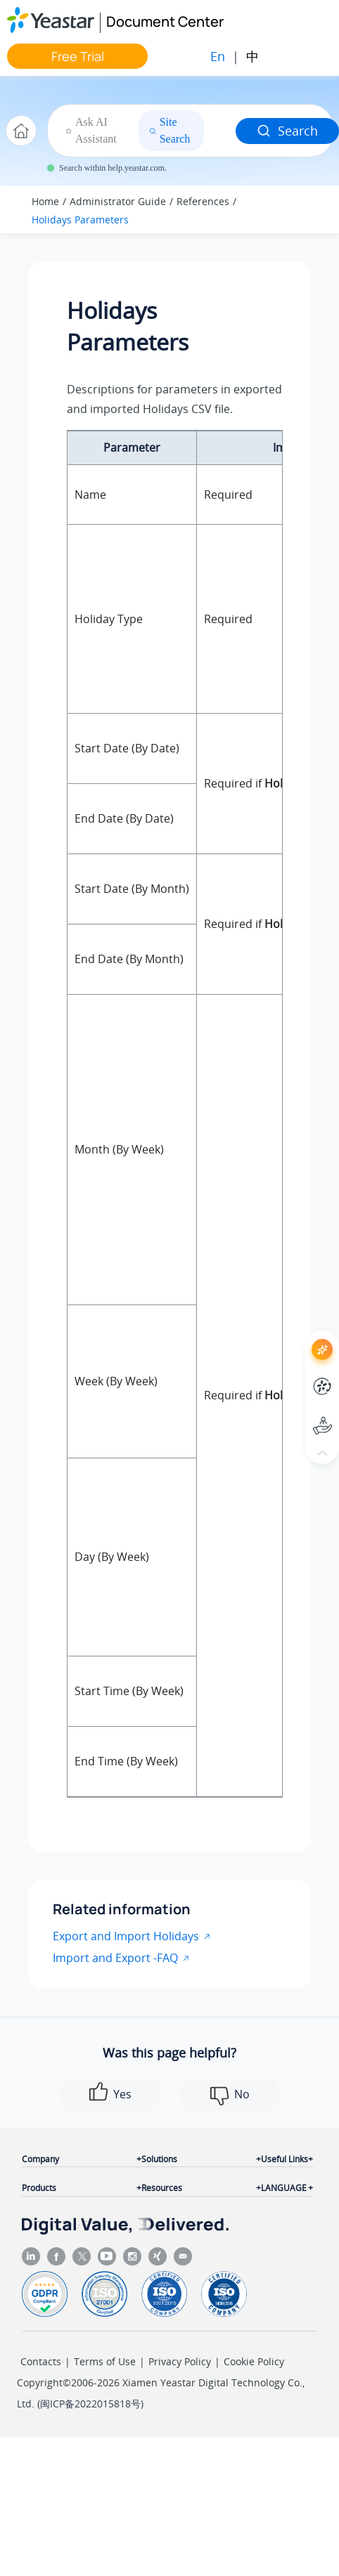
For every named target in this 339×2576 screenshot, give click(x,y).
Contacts (40, 2361)
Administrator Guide (118, 201)
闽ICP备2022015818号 (90, 2403)
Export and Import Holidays (126, 1936)
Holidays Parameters (80, 219)
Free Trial (77, 56)
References (203, 201)
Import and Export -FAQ (115, 1958)
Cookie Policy (254, 2361)
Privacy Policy (179, 2361)
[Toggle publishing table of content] (305, 209)
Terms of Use (105, 2361)
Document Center (165, 21)
